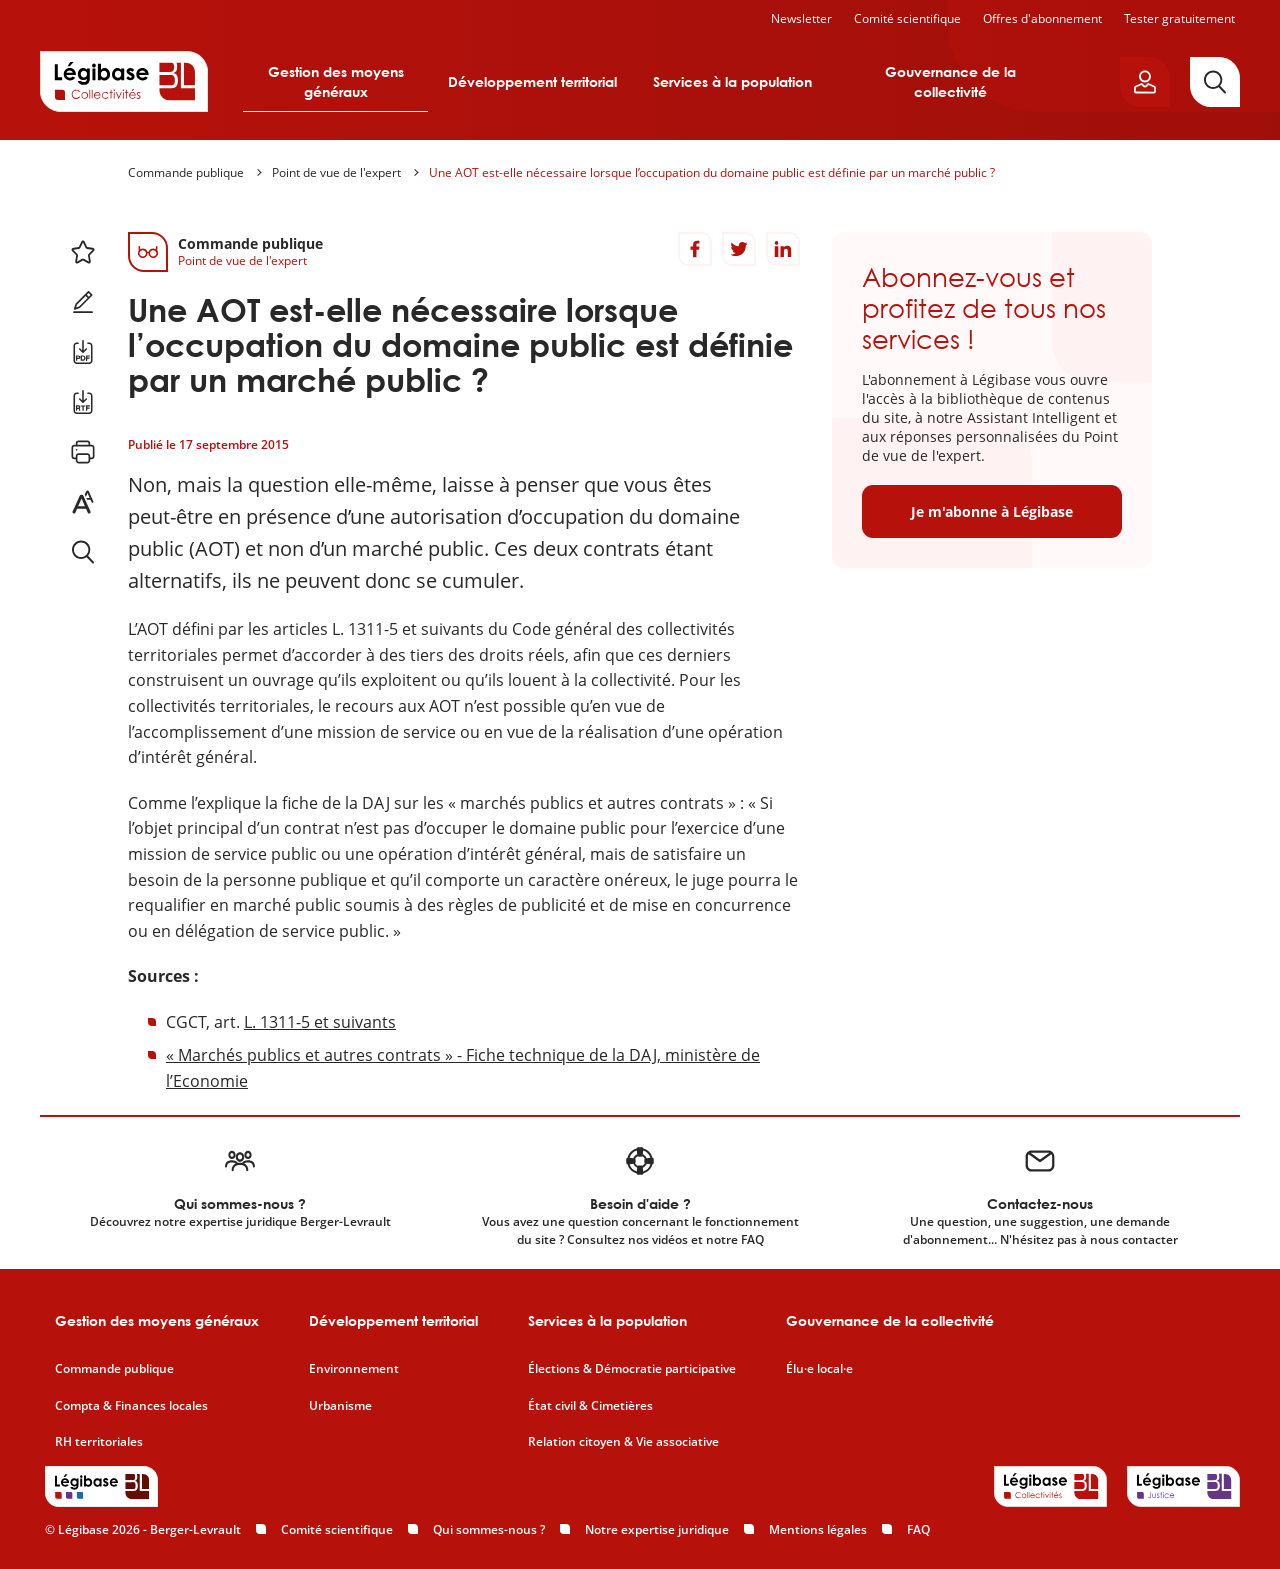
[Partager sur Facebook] (695, 249)
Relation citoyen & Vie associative (623, 1442)
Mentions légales (818, 1529)
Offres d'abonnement (1042, 18)
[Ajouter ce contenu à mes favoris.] (83, 252)
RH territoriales (99, 1442)
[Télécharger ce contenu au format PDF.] (83, 352)
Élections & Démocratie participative (632, 1369)
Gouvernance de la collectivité (950, 81)
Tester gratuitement (1179, 18)
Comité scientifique (907, 18)
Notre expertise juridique (657, 1529)
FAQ (918, 1529)
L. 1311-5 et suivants (320, 1022)
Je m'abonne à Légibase (992, 511)
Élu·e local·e (819, 1369)
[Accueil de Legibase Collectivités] (124, 81)
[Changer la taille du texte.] (83, 502)
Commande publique (186, 172)
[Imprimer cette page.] (83, 452)
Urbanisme (340, 1406)
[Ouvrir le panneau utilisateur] (1145, 82)
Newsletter (801, 18)
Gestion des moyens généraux (336, 81)
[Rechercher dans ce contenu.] (83, 552)
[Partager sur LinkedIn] (783, 249)
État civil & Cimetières (590, 1406)
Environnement (354, 1369)
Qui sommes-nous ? (489, 1529)
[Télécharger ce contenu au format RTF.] (83, 402)
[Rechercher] (1215, 82)
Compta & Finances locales (131, 1406)
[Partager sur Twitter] (739, 249)
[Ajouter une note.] (83, 302)
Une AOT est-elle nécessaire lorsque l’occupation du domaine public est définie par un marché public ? (712, 172)
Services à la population (732, 81)
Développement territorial (532, 81)
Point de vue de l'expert (336, 172)
